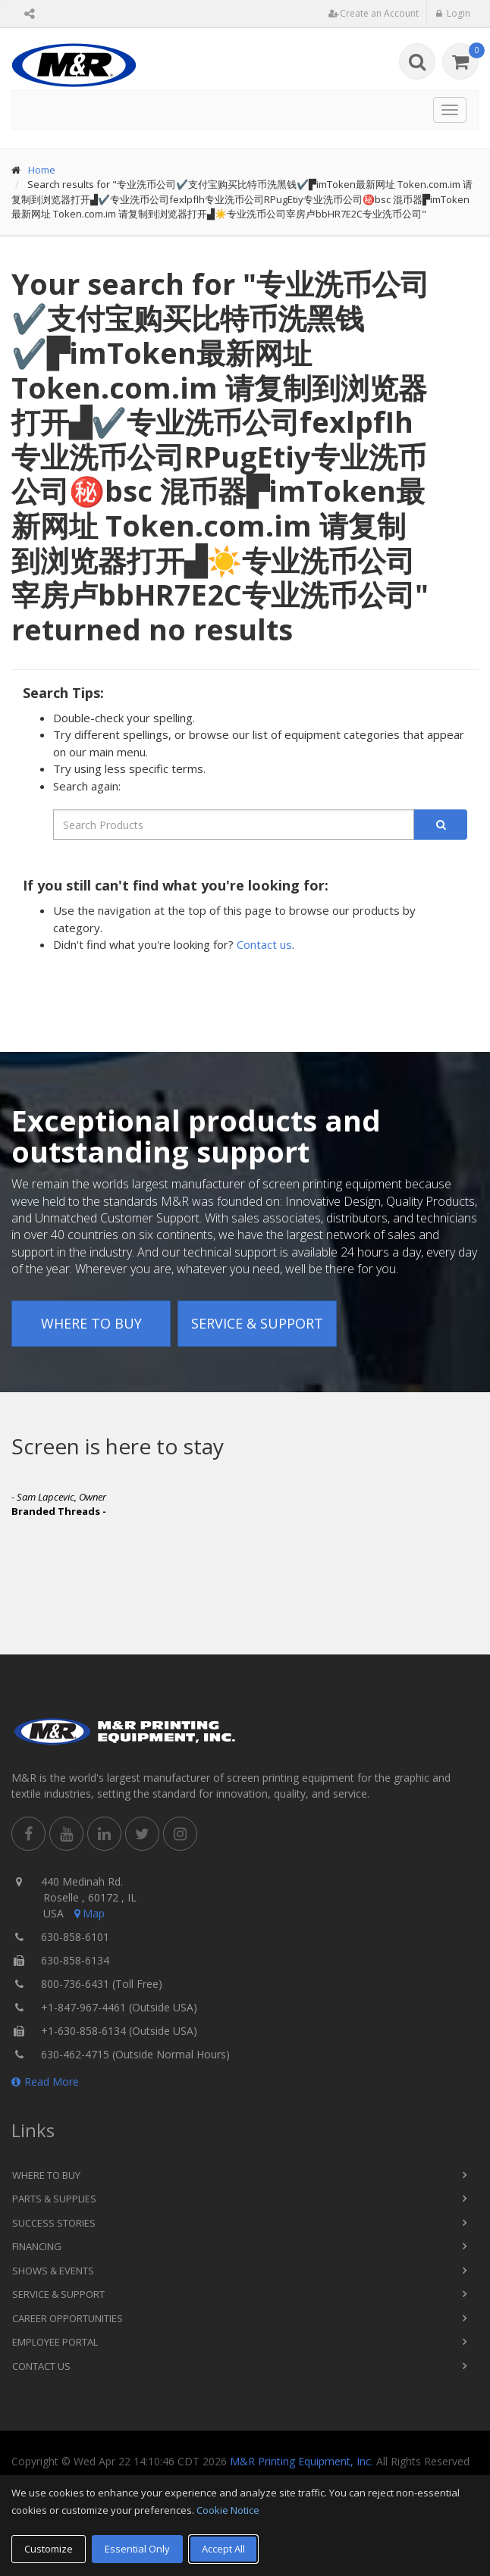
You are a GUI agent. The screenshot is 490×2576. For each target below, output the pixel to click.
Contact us (264, 944)
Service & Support (257, 1323)
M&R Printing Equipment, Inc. (301, 2461)
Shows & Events (53, 2270)
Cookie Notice (227, 2510)
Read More (45, 2081)
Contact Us (41, 2366)
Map (88, 1913)
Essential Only (137, 2549)
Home (41, 170)
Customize (48, 2549)
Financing (36, 2246)
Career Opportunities (67, 2318)
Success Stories (54, 2223)
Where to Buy (91, 1323)
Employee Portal (55, 2342)
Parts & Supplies (54, 2198)
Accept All (223, 2549)
